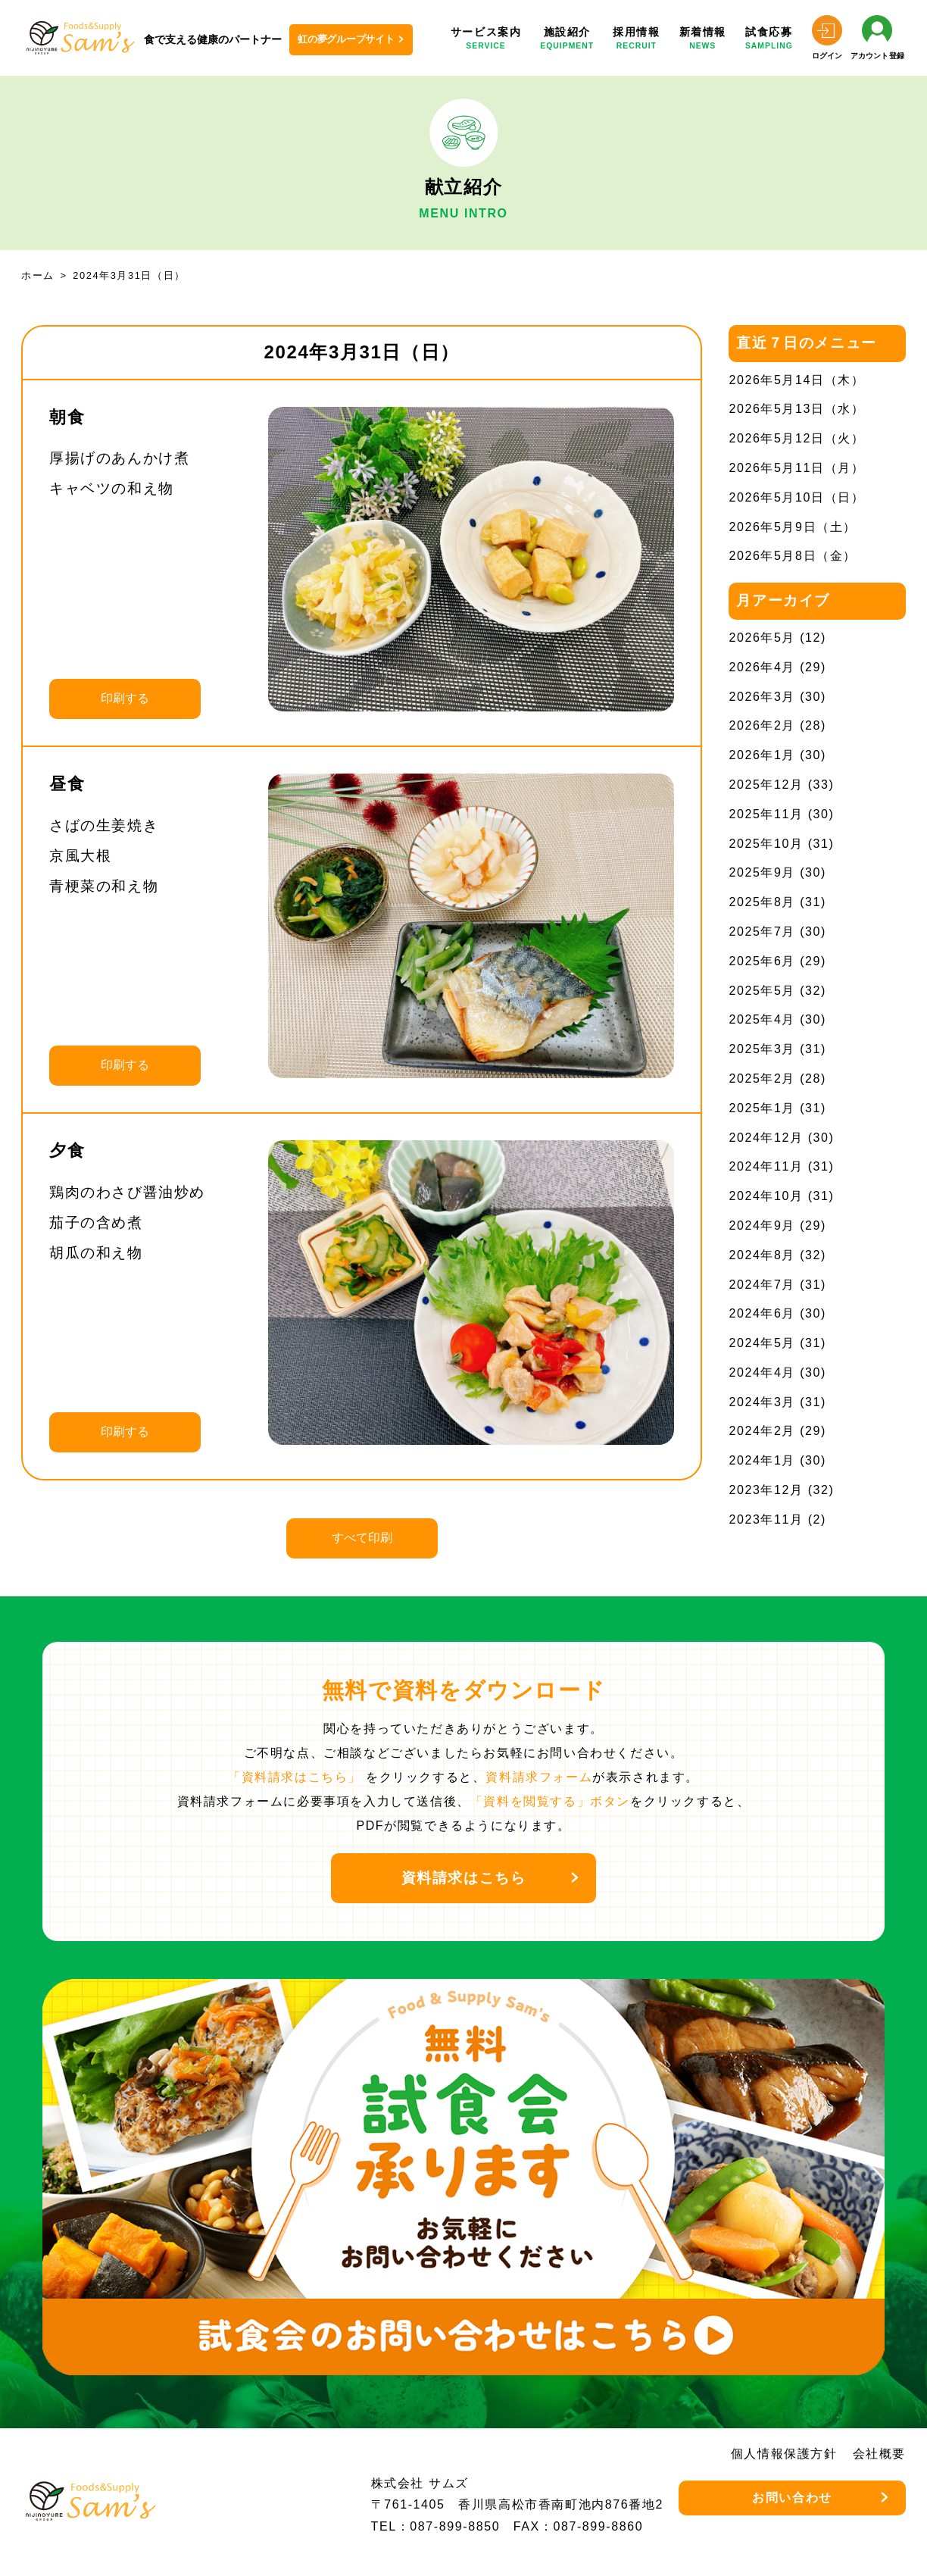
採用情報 (636, 39)
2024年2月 (762, 1430)
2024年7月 (762, 1284)
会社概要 (879, 2453)
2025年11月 (766, 814)
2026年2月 (762, 725)
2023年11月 (766, 1519)
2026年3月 (762, 696)
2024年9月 (762, 1225)
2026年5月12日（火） (796, 438)
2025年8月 (762, 902)
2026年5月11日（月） (796, 467)
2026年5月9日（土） (793, 527)
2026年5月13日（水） (796, 408)
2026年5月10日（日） (796, 497)
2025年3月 (762, 1049)
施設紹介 (567, 39)
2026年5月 (762, 637)
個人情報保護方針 (784, 2453)
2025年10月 (766, 843)
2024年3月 (762, 1402)
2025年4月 (762, 1019)
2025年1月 (762, 1108)
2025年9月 (762, 872)
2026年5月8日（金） (793, 555)
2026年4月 (762, 667)
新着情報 (702, 39)
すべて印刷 (362, 1537)
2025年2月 (762, 1078)
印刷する (125, 698)
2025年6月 (762, 961)
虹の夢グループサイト (346, 39)
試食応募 (769, 39)
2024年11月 (766, 1166)
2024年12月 (766, 1137)
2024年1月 (762, 1460)
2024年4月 (762, 1372)
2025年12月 (766, 784)
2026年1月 (762, 755)
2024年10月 (766, 1196)
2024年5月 (762, 1342)
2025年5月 (762, 990)
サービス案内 (486, 39)
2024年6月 (762, 1313)
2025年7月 (762, 931)
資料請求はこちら (463, 1878)
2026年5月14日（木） (796, 380)
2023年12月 (766, 1489)
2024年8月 (762, 1255)
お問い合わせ (792, 2497)
